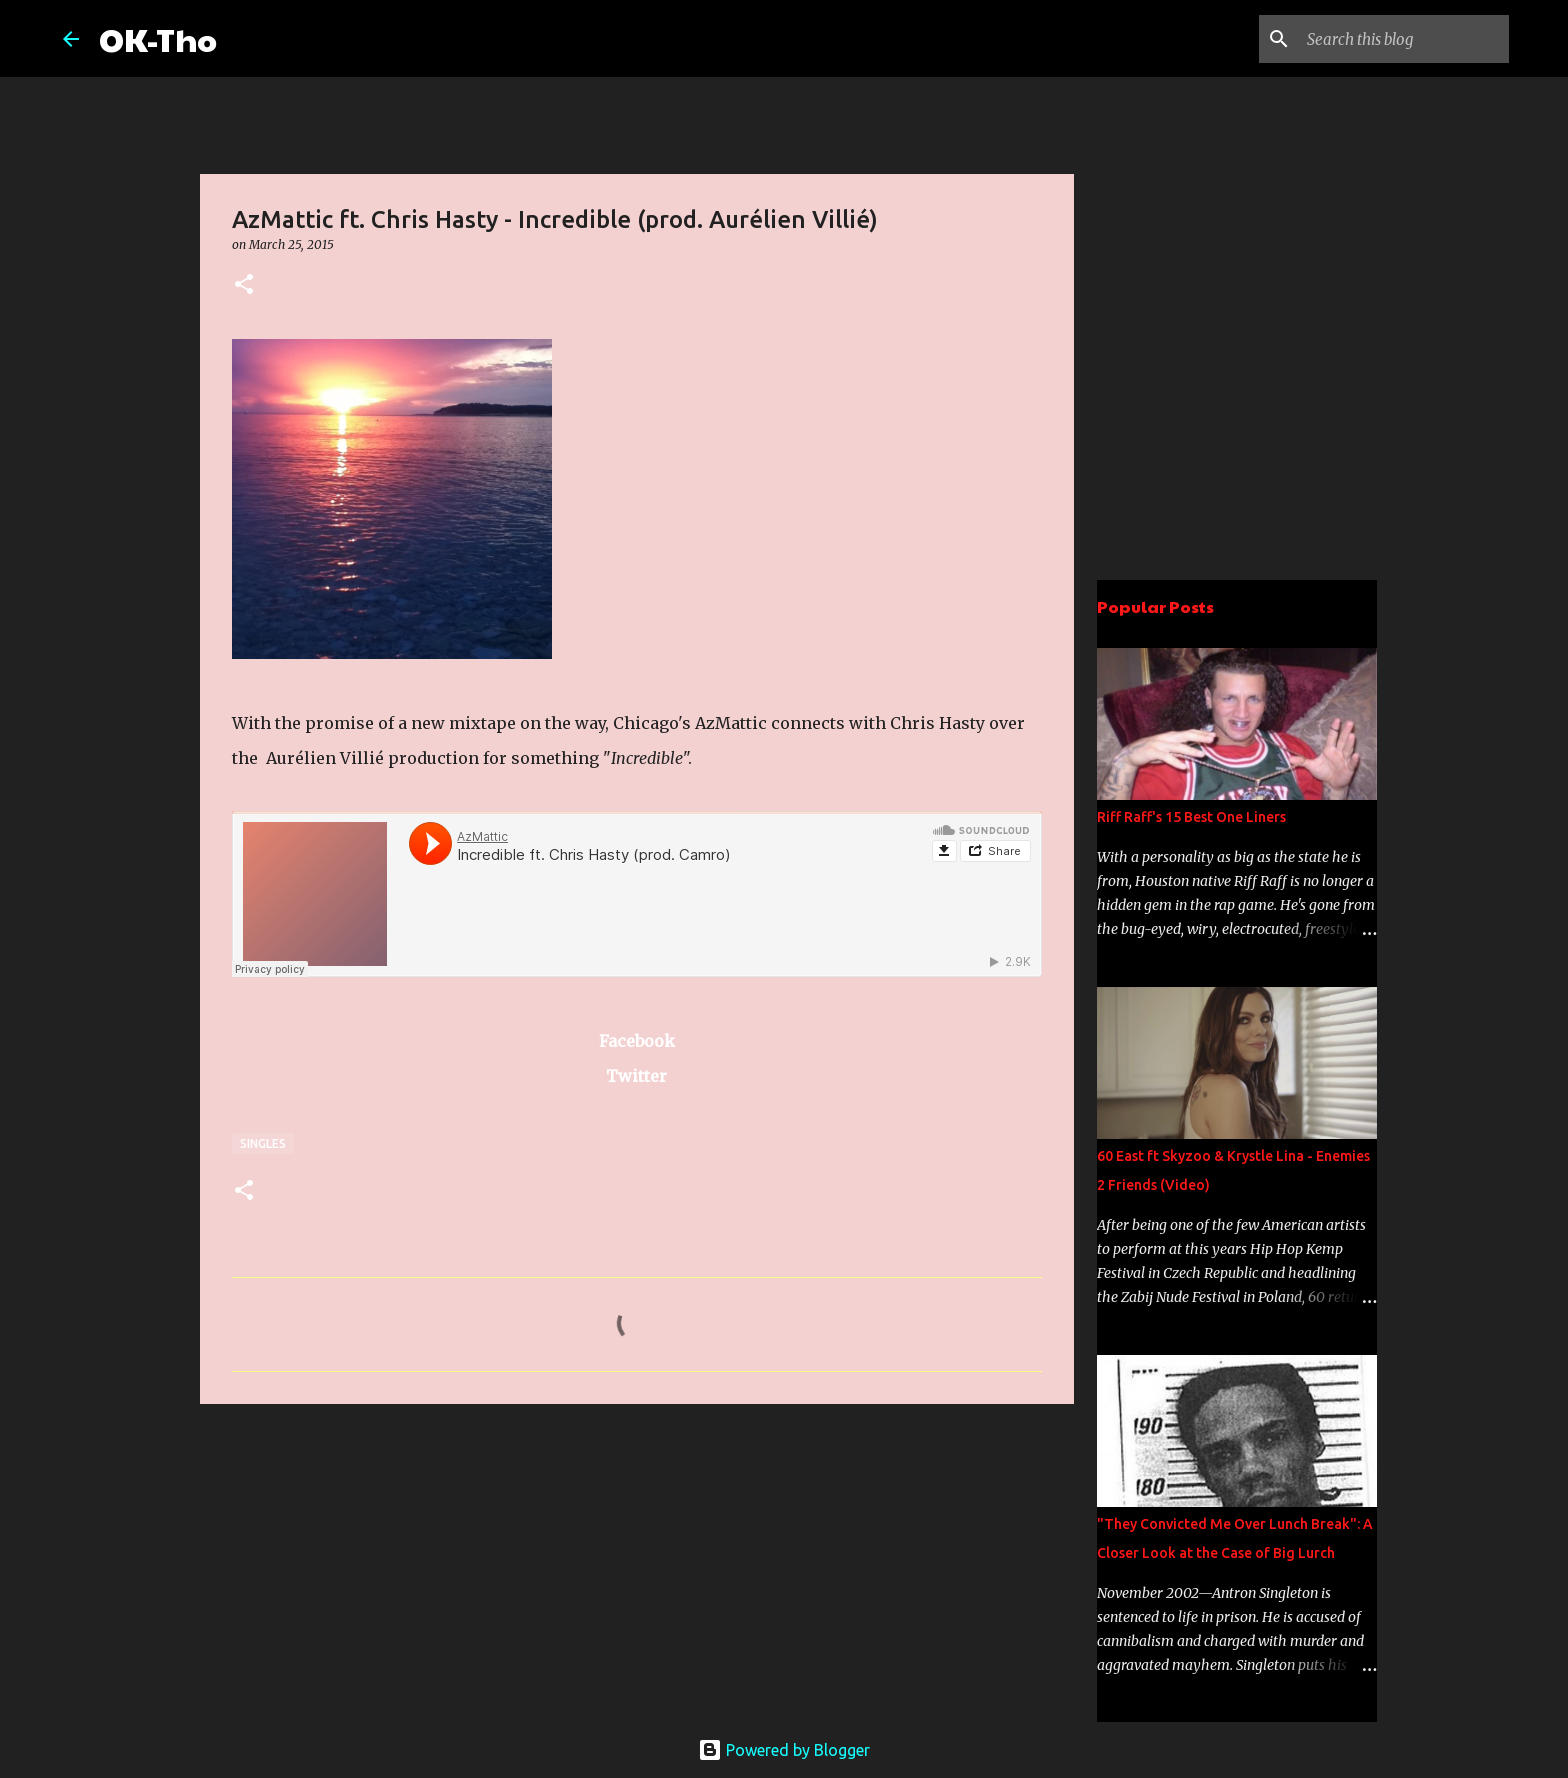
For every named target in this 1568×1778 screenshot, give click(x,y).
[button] (244, 285)
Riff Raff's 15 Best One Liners (1191, 817)
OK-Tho (158, 38)
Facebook (637, 1041)
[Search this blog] (1404, 39)
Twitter (636, 1076)
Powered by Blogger (784, 1750)
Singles (263, 1143)
